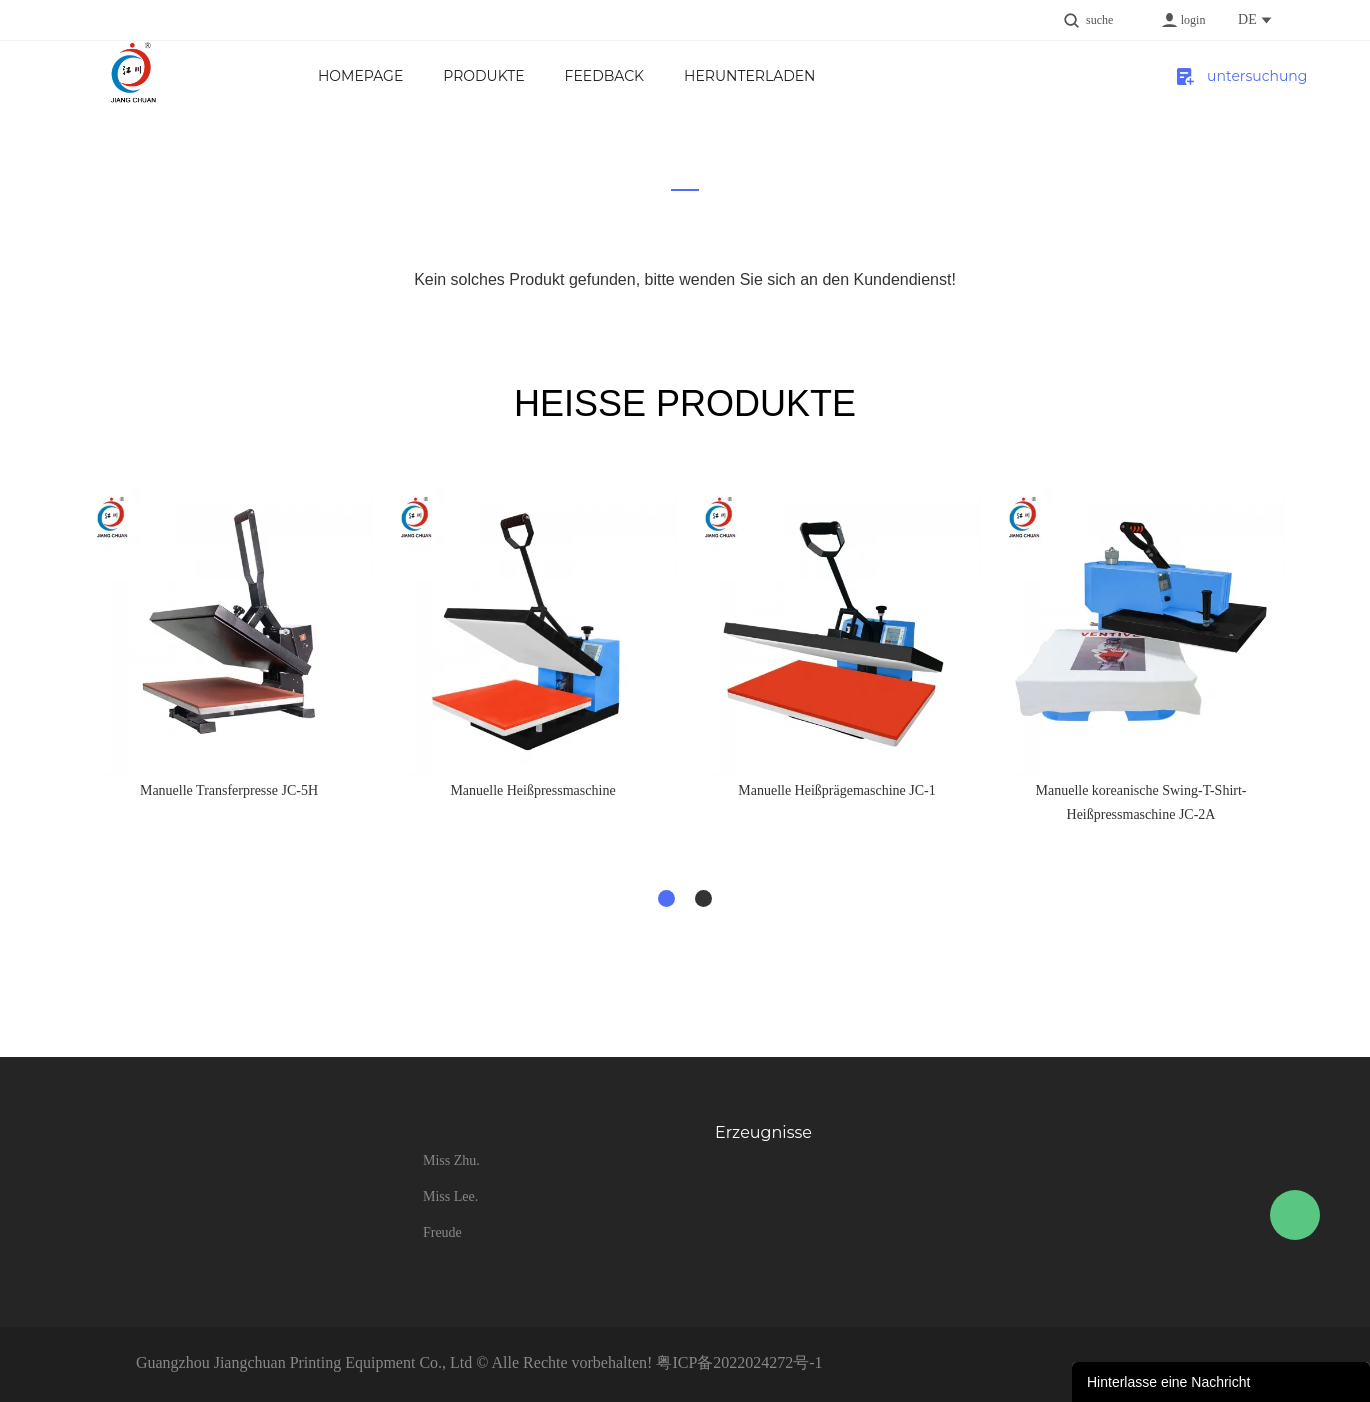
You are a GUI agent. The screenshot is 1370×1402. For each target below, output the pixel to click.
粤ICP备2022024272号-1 (739, 1362)
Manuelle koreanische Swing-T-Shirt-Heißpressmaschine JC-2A (1141, 802)
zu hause (671, 195)
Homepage (360, 76)
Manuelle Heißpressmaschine (532, 790)
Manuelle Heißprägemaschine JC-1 (837, 790)
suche (1099, 20)
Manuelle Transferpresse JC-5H (229, 790)
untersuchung (1239, 76)
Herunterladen (749, 76)
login (1193, 20)
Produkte (483, 76)
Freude (442, 1232)
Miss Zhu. (451, 1160)
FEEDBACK (604, 76)
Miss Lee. (450, 1196)
